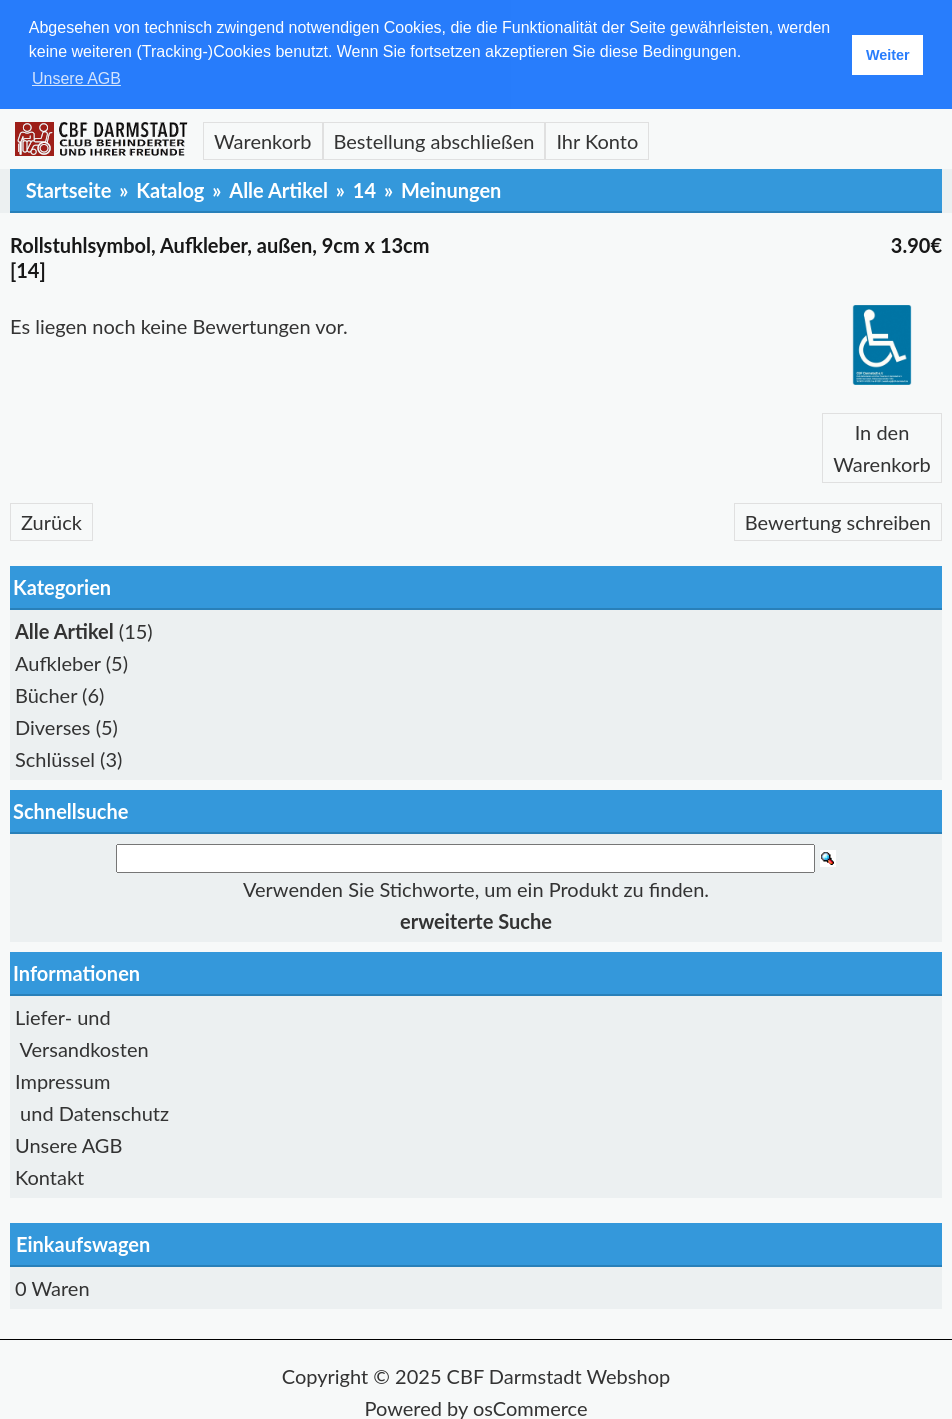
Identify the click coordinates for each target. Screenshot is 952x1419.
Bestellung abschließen (434, 140)
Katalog (170, 189)
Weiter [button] (888, 55)
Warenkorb (263, 140)
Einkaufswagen (83, 1242)
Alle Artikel (278, 189)
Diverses (53, 726)
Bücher (46, 694)
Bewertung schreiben (838, 521)
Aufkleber (58, 662)
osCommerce (530, 1406)
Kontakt (49, 1175)
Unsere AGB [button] (76, 78)
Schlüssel (55, 758)
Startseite (69, 189)
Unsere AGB (68, 1143)
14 (364, 189)
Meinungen (451, 189)
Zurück (51, 521)
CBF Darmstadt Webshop (559, 1374)
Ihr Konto (597, 140)
